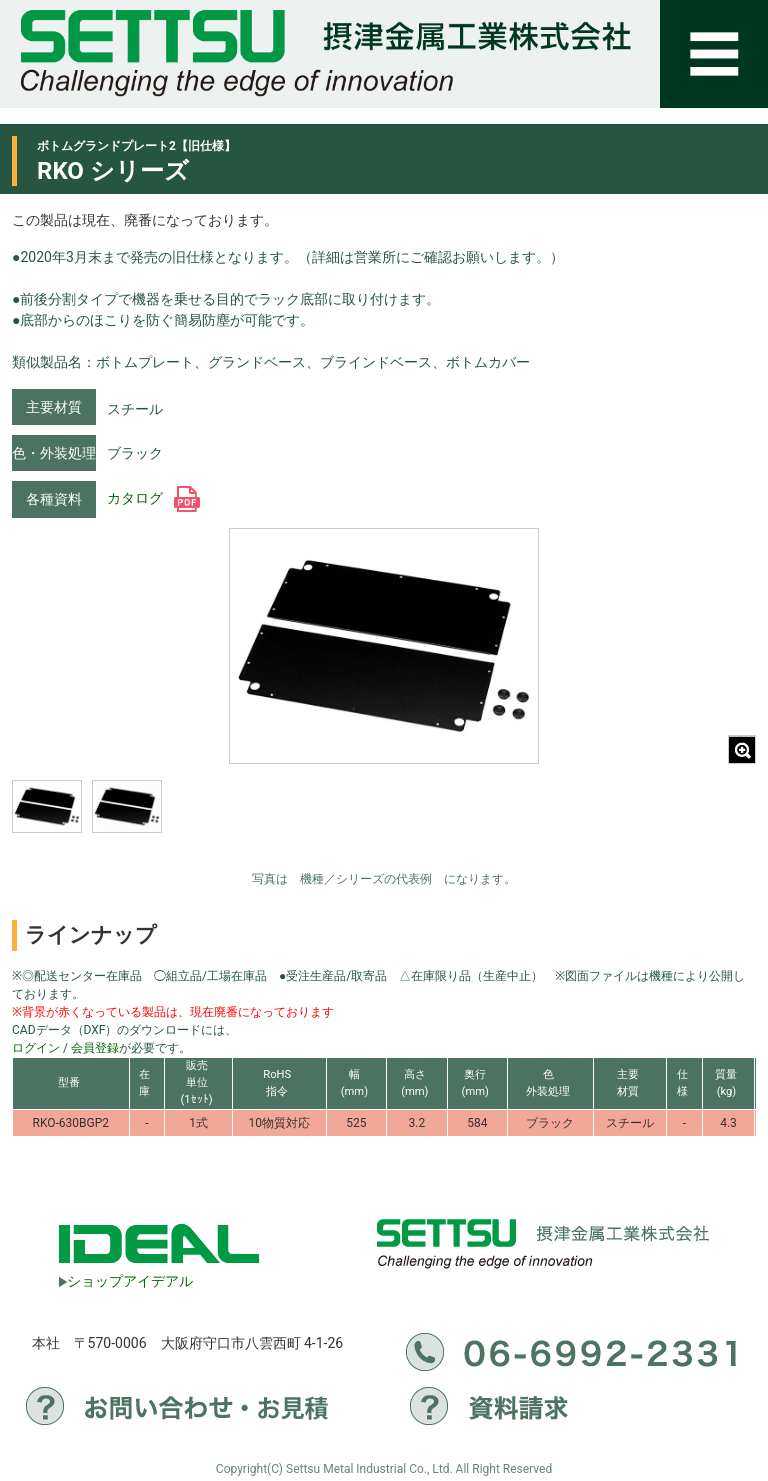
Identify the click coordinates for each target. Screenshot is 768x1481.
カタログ (153, 498)
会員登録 (95, 1048)
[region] (167, 820)
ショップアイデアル (126, 1281)
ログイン (36, 1048)
